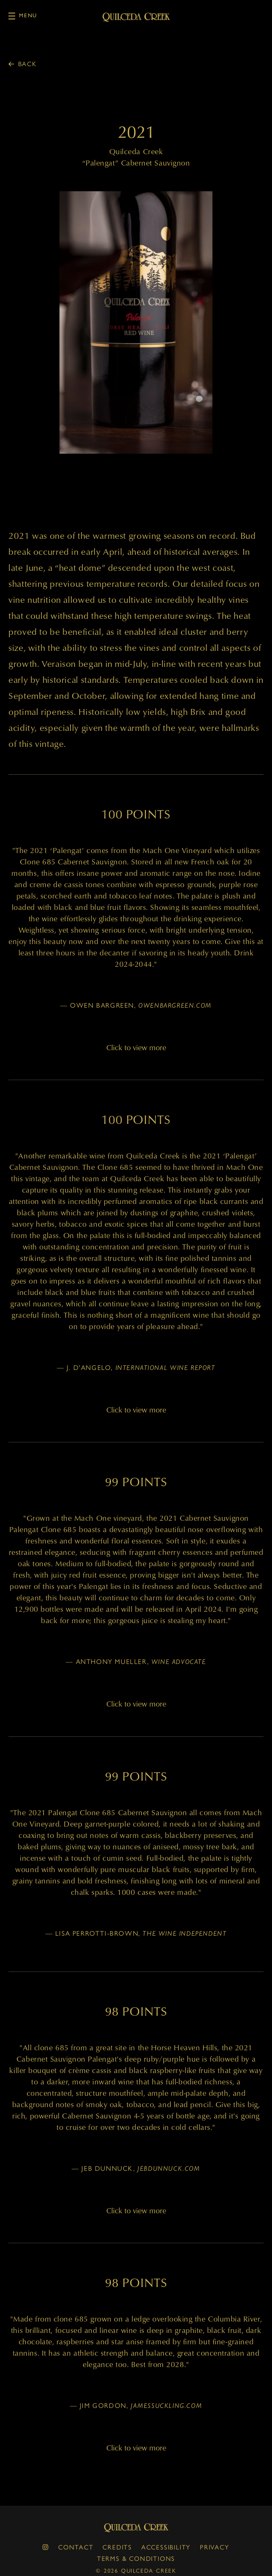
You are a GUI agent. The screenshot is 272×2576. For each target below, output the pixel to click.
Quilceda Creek (136, 2527)
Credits (117, 2547)
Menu (22, 15)
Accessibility (166, 2547)
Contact (76, 2547)
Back (27, 63)
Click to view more (136, 1047)
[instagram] (46, 2547)
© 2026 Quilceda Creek (136, 2570)
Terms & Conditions (136, 2558)
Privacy (214, 2547)
